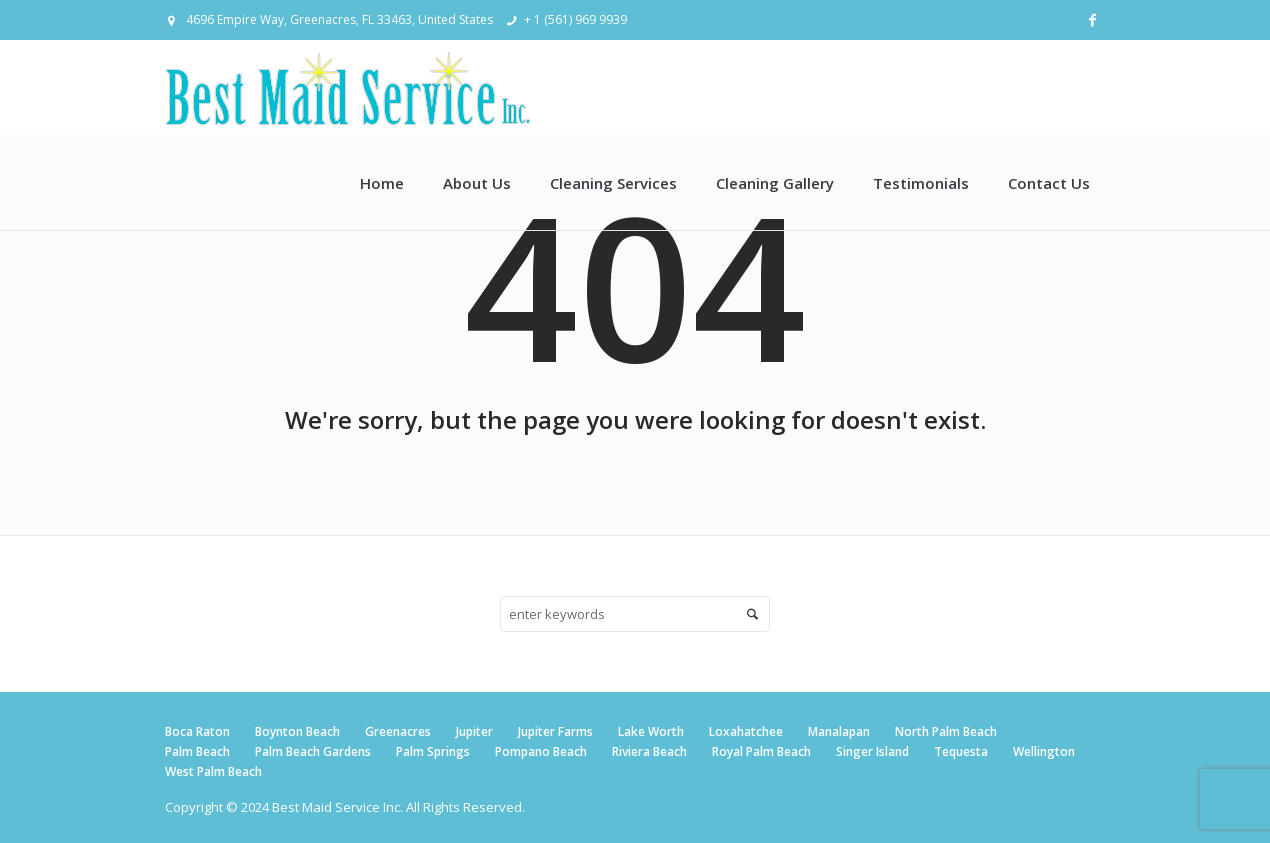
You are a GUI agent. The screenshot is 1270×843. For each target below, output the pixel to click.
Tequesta (961, 751)
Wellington (1044, 751)
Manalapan (839, 731)
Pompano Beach (541, 751)
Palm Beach (197, 751)
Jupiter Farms (555, 731)
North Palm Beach (946, 731)
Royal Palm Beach (761, 751)
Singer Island (872, 751)
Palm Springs (433, 751)
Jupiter (474, 731)
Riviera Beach (649, 751)
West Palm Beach (213, 771)
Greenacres (398, 731)
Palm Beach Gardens (313, 751)
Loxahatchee (746, 731)
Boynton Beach (297, 731)
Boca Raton (197, 731)
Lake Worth (651, 731)
